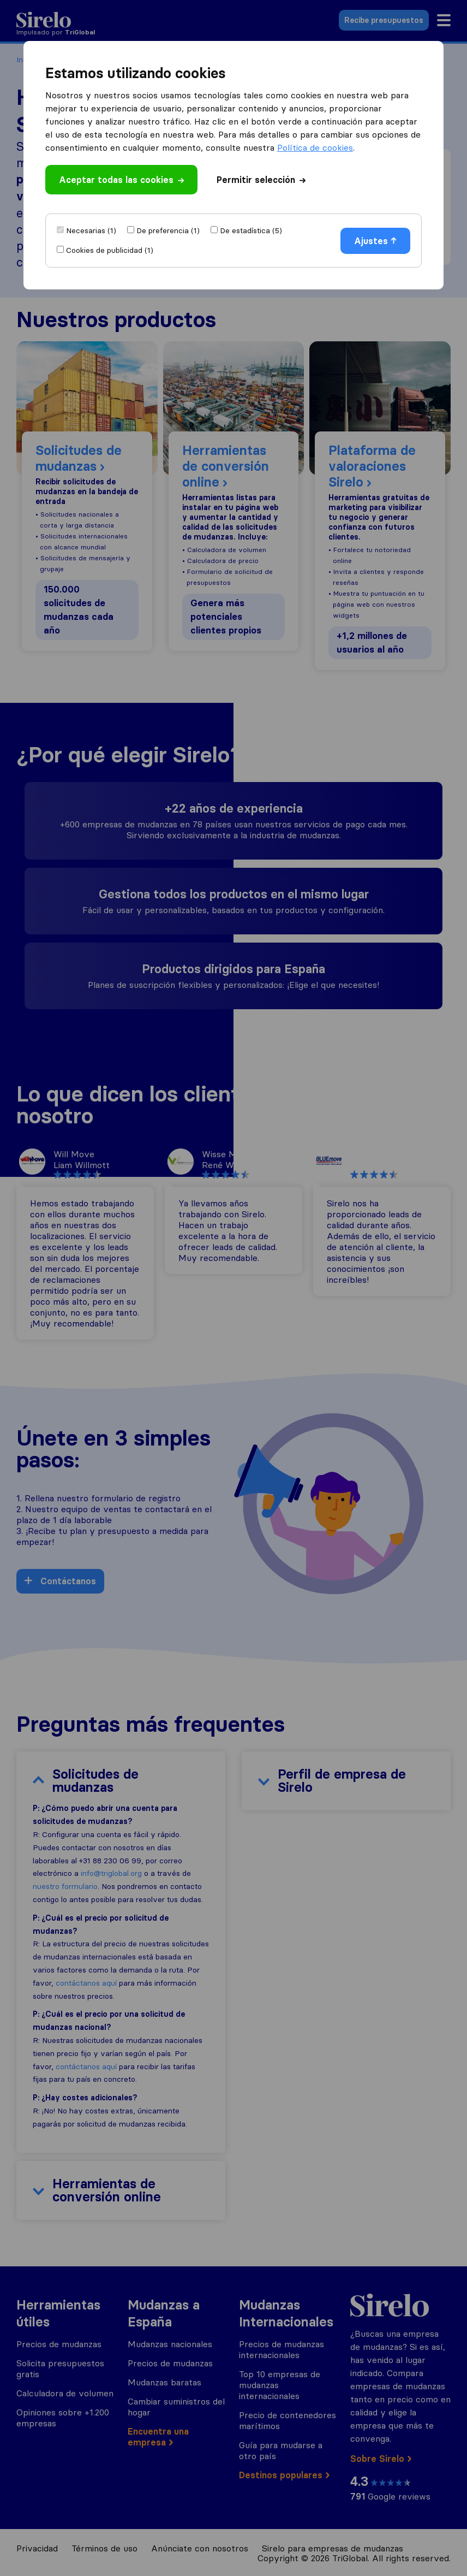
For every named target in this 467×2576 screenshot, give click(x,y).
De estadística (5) (251, 230)
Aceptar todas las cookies (121, 179)
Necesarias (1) (91, 230)
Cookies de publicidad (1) (109, 250)
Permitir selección (261, 179)
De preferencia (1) (168, 230)
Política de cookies (315, 147)
